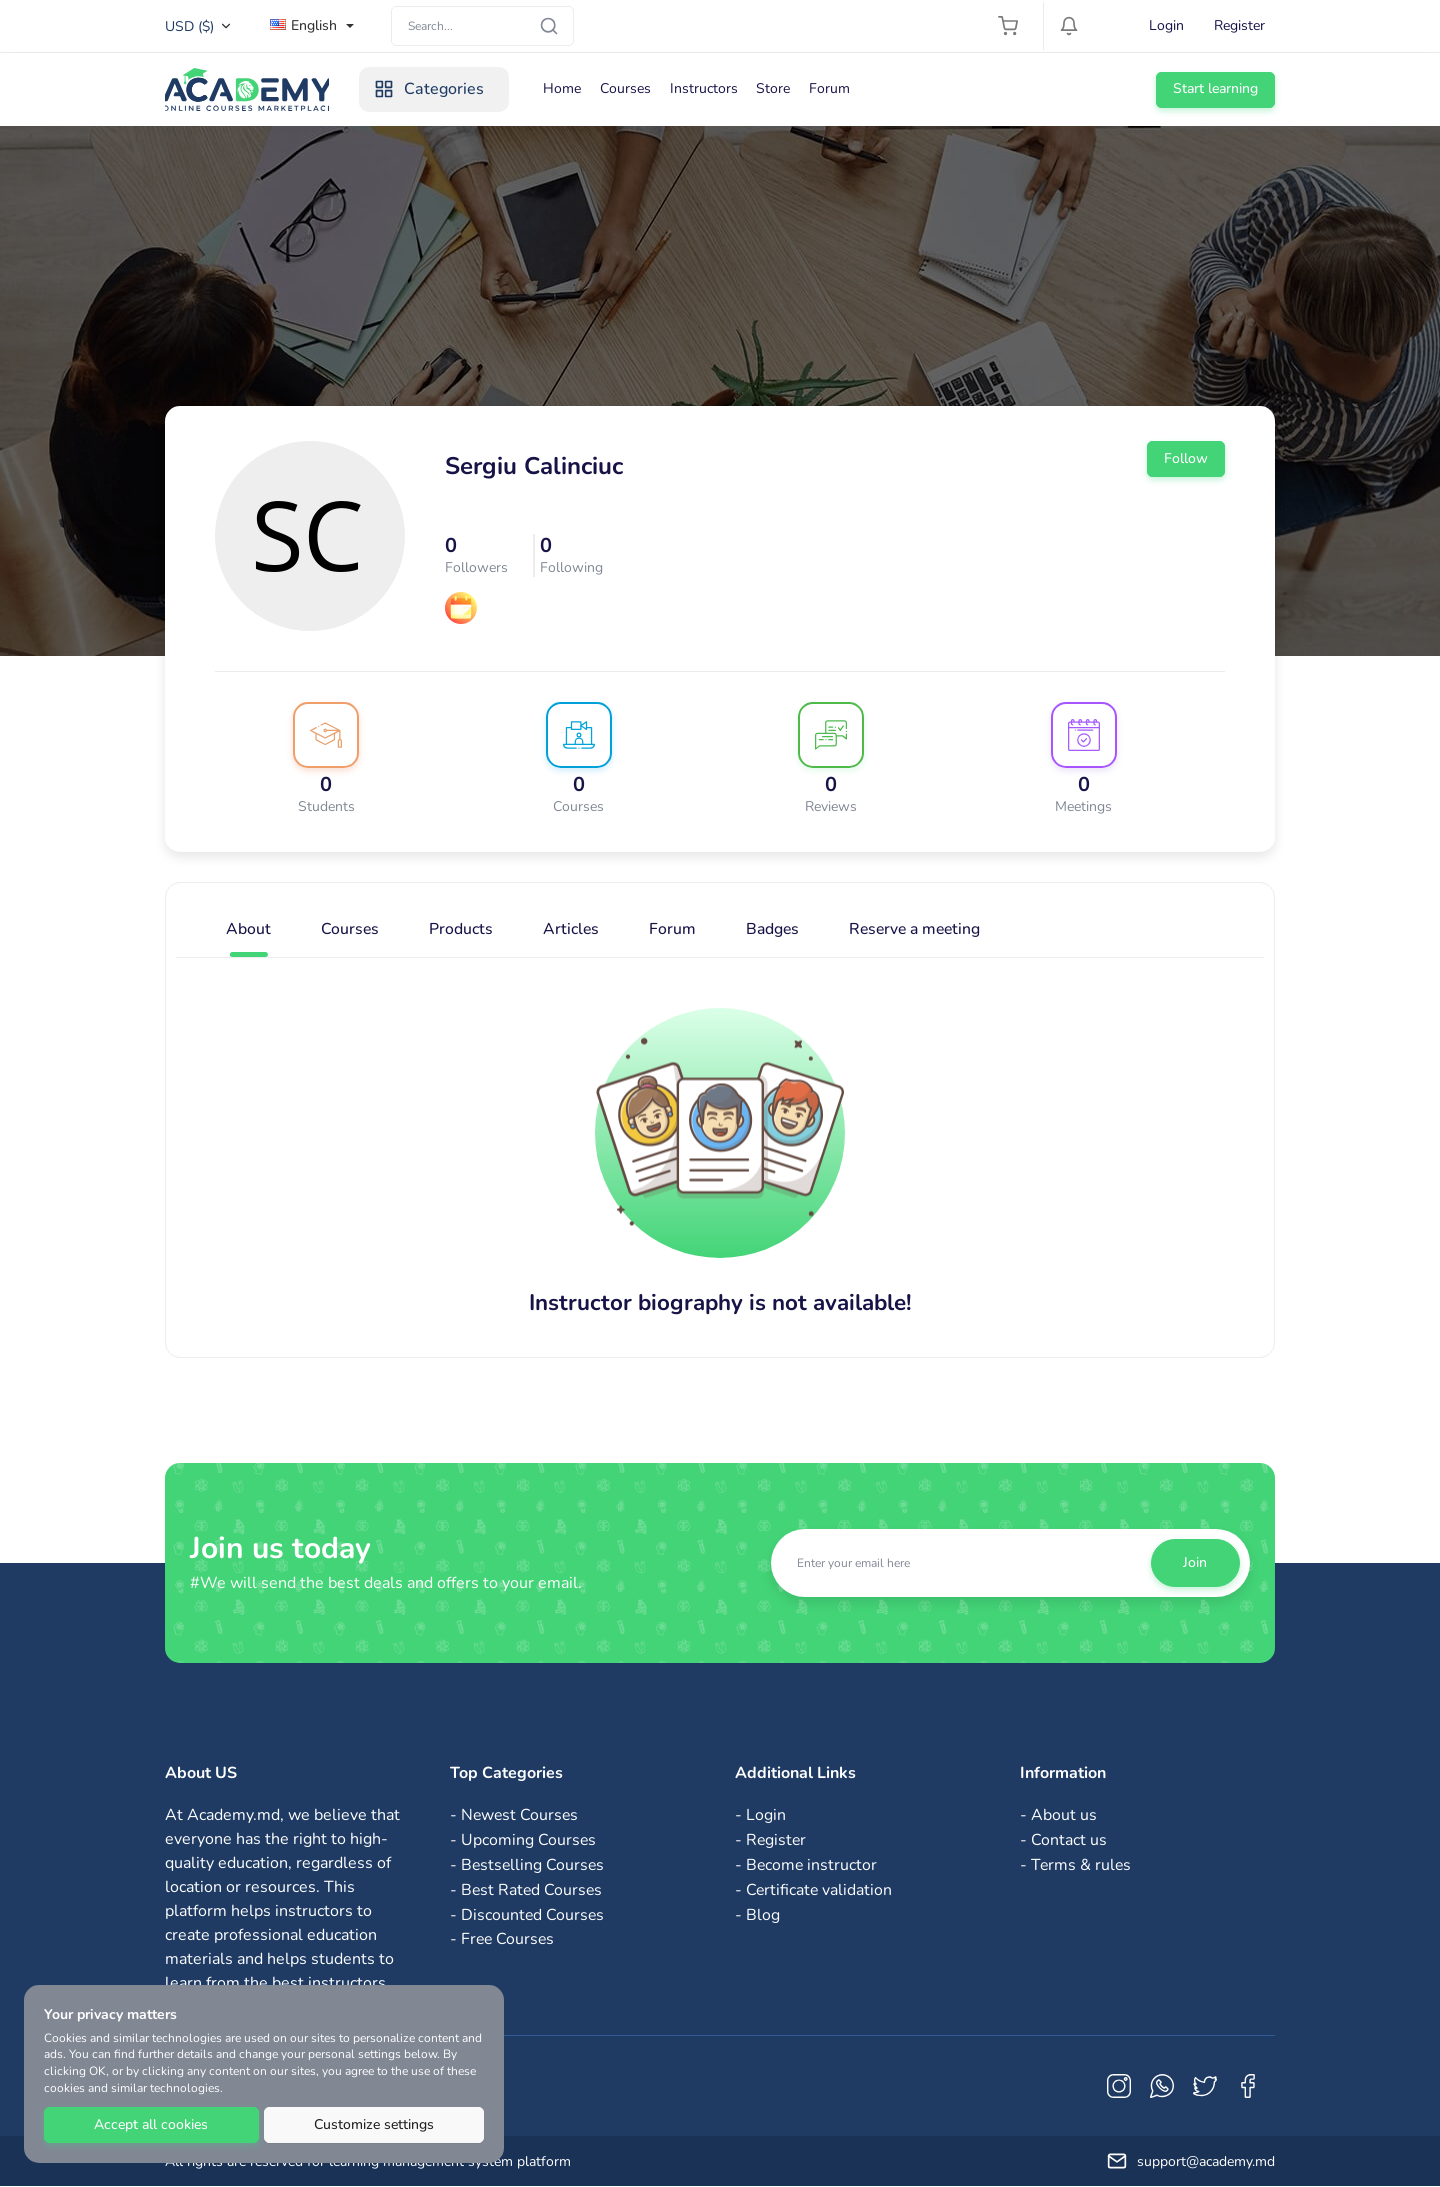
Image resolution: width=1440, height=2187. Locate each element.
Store (784, 88)
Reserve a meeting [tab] (921, 930)
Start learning (1215, 88)
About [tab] (248, 930)
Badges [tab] (775, 930)
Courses (633, 88)
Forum (841, 88)
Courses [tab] (350, 930)
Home (569, 88)
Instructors (713, 88)
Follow (1186, 458)
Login (1166, 25)
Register (1239, 25)
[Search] (482, 26)
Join (1195, 1562)
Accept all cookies (151, 2124)
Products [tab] (462, 930)
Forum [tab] (674, 930)
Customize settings (374, 2124)
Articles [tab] (572, 930)
